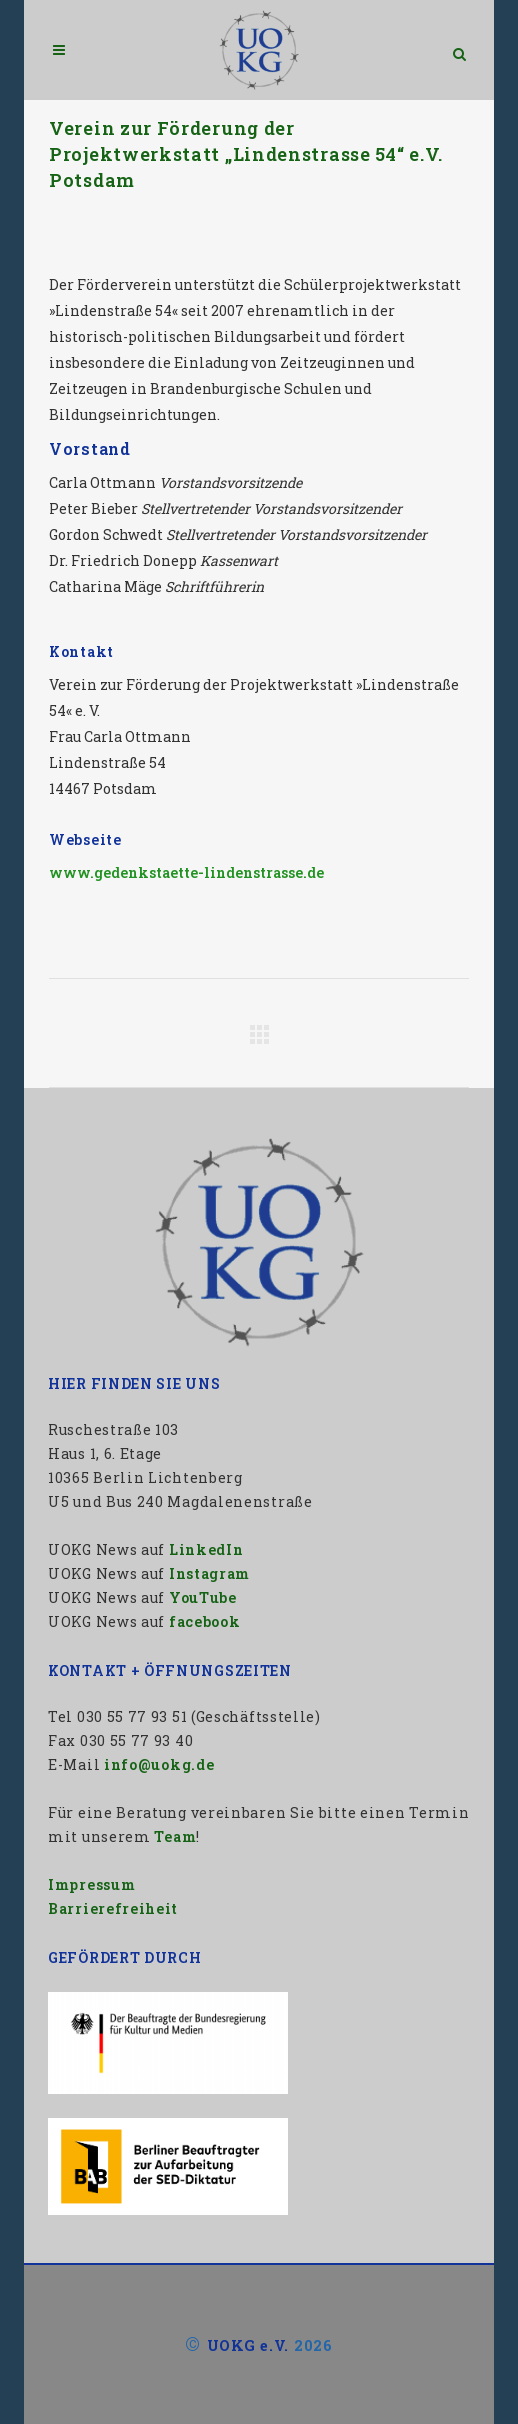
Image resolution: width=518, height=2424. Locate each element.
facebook (205, 1621)
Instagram (209, 1573)
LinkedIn (206, 1549)
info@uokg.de (159, 1764)
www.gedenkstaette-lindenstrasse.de (186, 872)
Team (175, 1836)
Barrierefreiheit (113, 1908)
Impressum (91, 1884)
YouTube (203, 1597)
